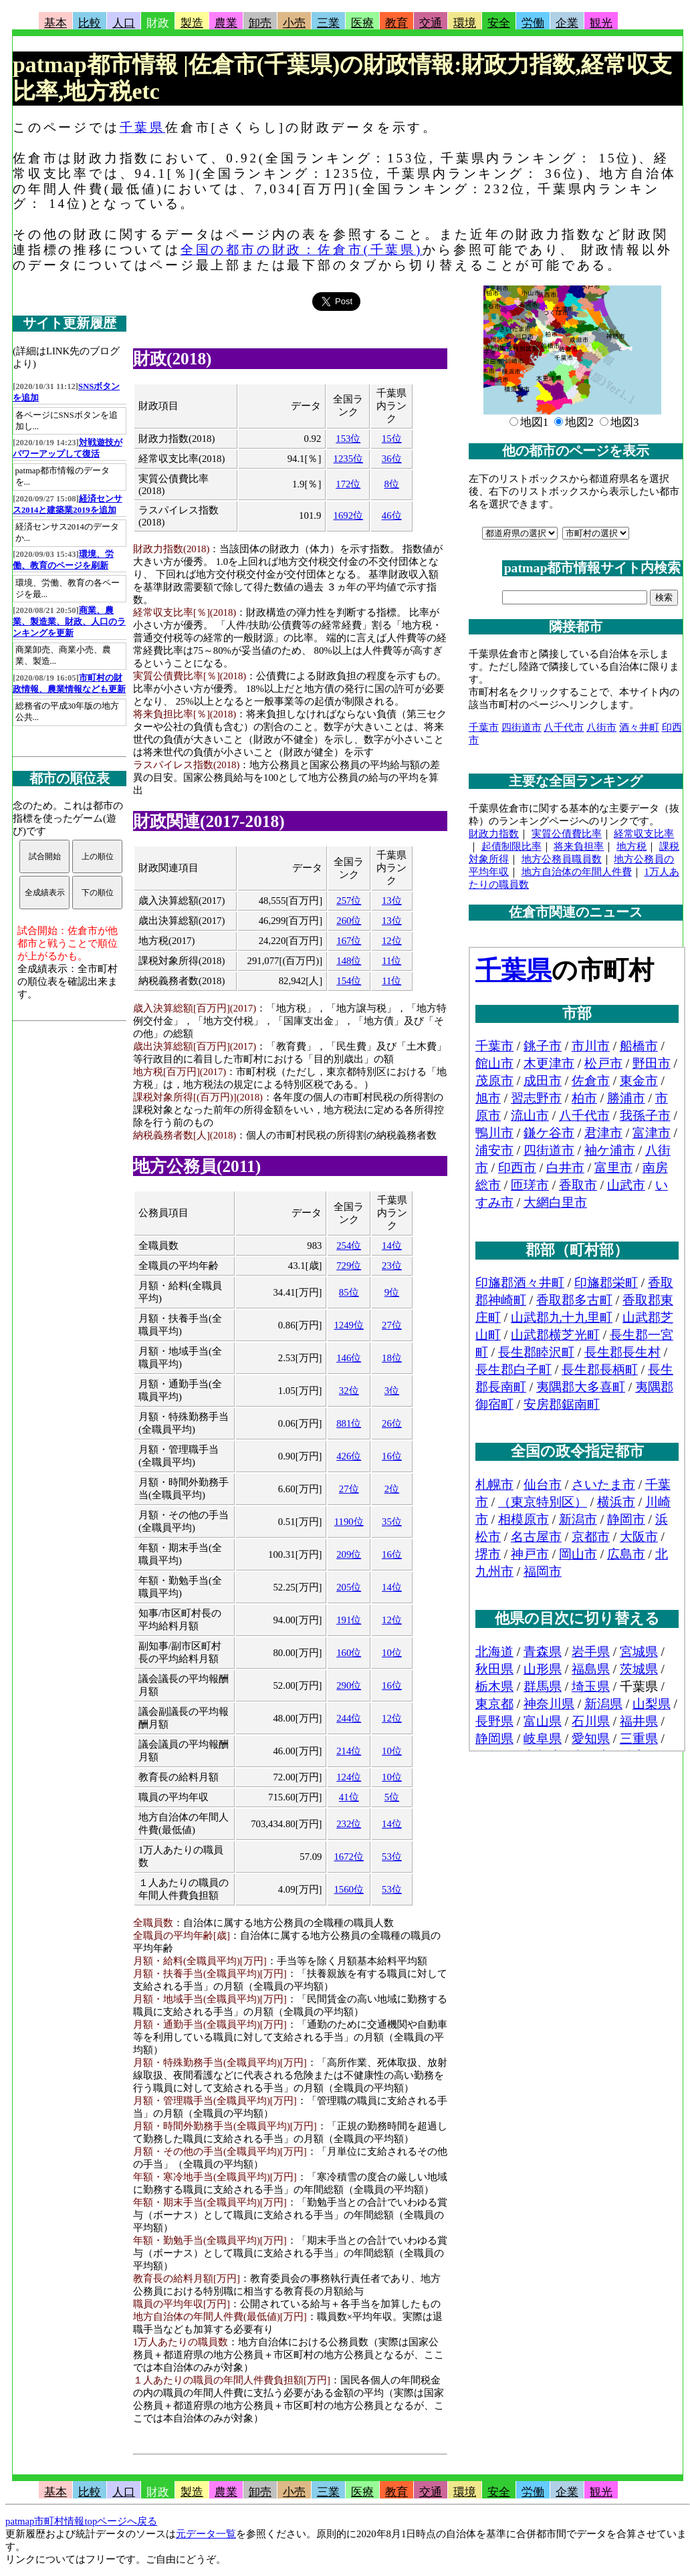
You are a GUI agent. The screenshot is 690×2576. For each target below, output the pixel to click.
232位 (348, 1824)
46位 (392, 515)
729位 (348, 1265)
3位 (391, 1390)
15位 (392, 438)
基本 (55, 23)
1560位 (349, 1889)
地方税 (631, 846)
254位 (348, 1245)
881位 (348, 1423)
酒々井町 (639, 727)
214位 (348, 1751)
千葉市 (484, 727)
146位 (348, 1358)
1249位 (349, 1325)
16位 (392, 1456)
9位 (391, 1292)
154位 (348, 980)
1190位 (349, 1521)
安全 (498, 23)
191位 (348, 1620)
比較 (89, 23)
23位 (392, 1265)
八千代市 (564, 727)
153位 (348, 438)
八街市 (601, 727)
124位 (348, 1777)
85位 (349, 1292)
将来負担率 (579, 846)
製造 (192, 23)
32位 (349, 1390)
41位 (349, 1797)
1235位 (349, 458)
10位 (392, 1652)
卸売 (260, 23)
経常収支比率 (644, 833)
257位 (348, 900)
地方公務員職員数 (562, 859)
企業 (567, 23)
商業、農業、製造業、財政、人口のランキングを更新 (69, 622)
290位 (348, 1685)
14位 (392, 1245)
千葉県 (142, 127)
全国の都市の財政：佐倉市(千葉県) (302, 250)
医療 (362, 23)
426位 (348, 1456)
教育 (396, 23)
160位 (348, 1652)
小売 (294, 23)
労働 (533, 23)
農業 (226, 23)
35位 (392, 1521)
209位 (348, 1554)
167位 (348, 940)
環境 (464, 23)
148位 (348, 960)
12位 (392, 940)
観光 (601, 23)
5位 (391, 1797)
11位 (391, 960)
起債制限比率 (511, 846)
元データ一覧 (206, 2534)
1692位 (349, 515)
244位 (348, 1718)
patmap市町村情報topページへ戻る (81, 2521)
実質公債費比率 (567, 833)
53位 (392, 1856)
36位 (392, 458)
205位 (348, 1587)
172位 (348, 484)
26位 (392, 1423)
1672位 (349, 1856)
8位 (391, 484)
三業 (328, 23)
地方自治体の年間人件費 (577, 871)
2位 (391, 1489)
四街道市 (521, 727)
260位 (348, 920)
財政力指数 (494, 833)
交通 (430, 23)
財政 (157, 23)
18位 (392, 1358)
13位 (392, 900)
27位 (392, 1325)
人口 (123, 23)
